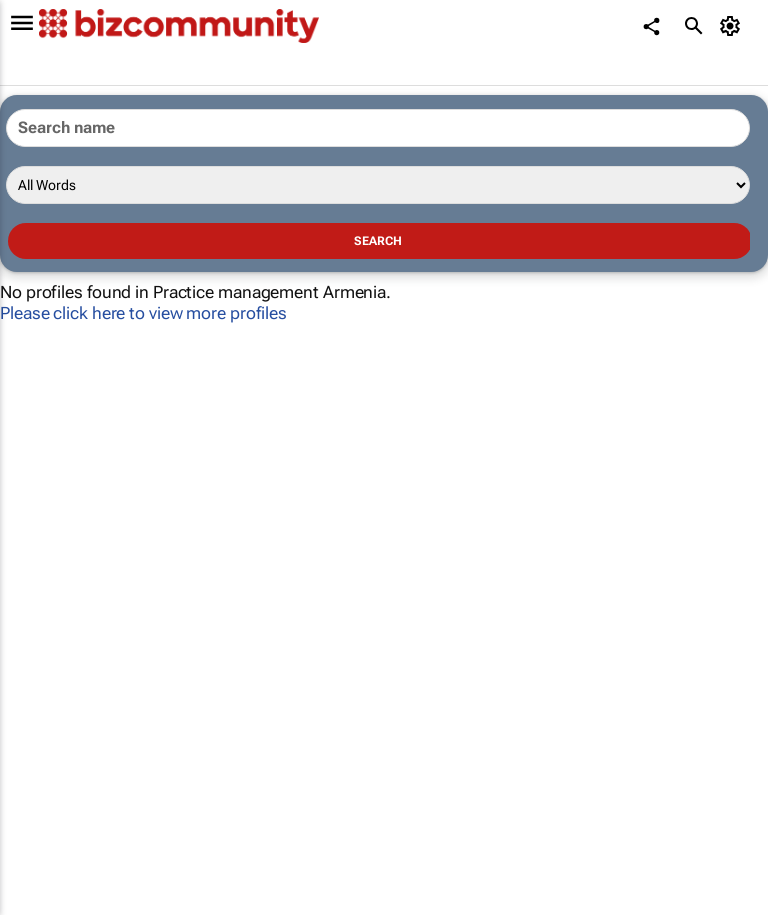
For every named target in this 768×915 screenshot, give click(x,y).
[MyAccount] (733, 26)
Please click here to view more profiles (143, 313)
